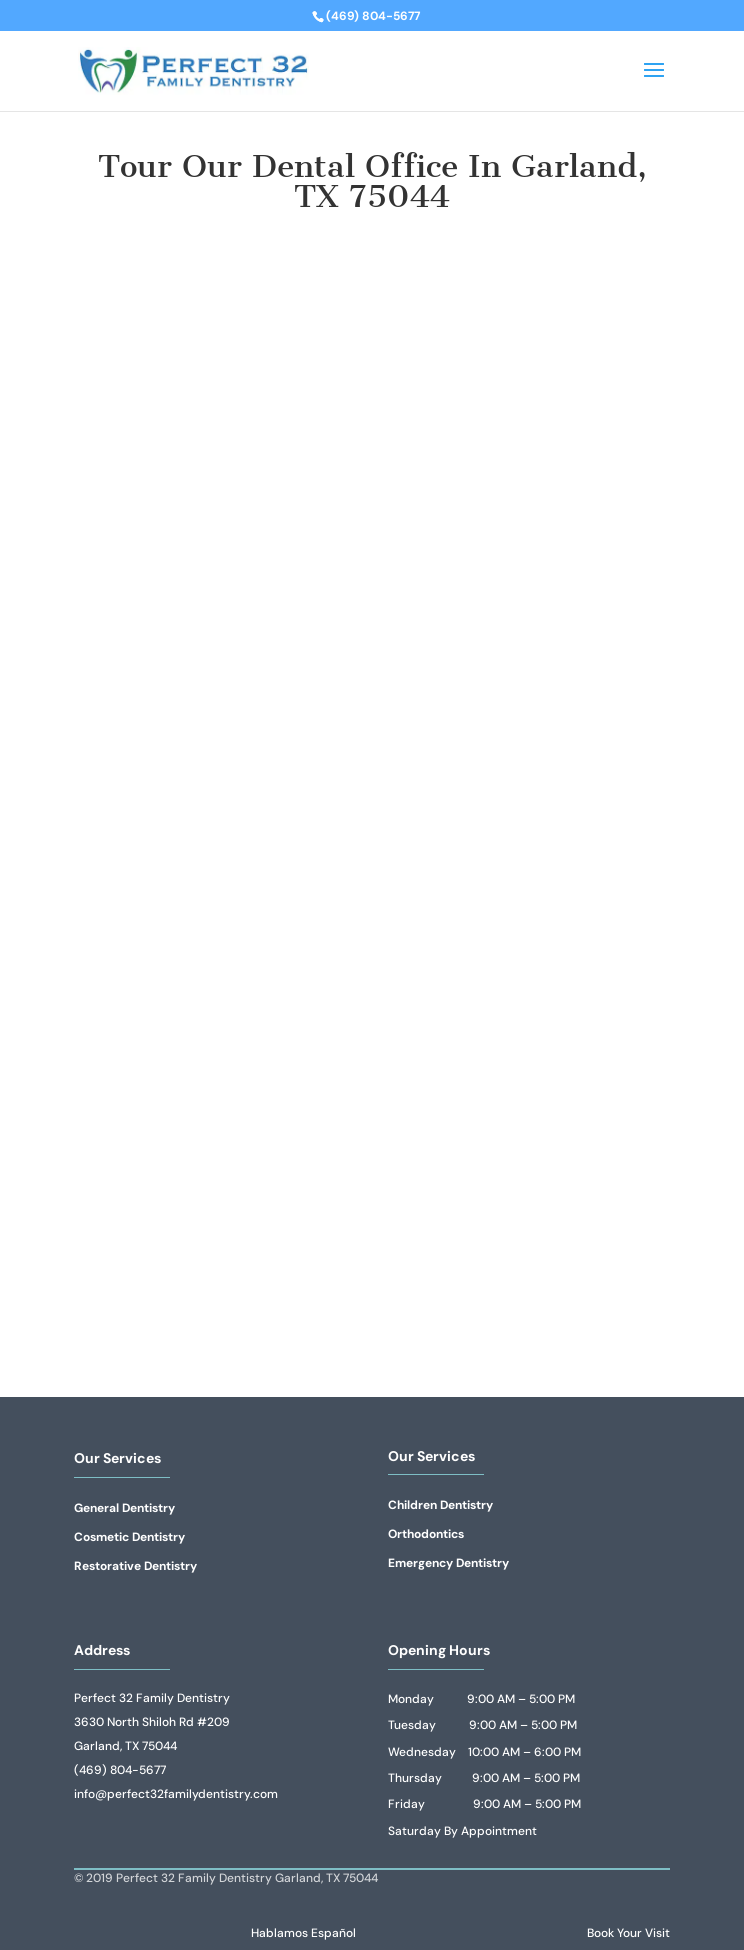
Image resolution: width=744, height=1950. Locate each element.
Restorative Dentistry (135, 1566)
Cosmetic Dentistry (129, 1537)
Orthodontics (426, 1534)
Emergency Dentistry (448, 1563)
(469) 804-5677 (120, 1770)
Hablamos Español (303, 1933)
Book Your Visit (628, 1933)
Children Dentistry (440, 1505)
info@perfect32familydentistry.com (176, 1794)
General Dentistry (124, 1508)
